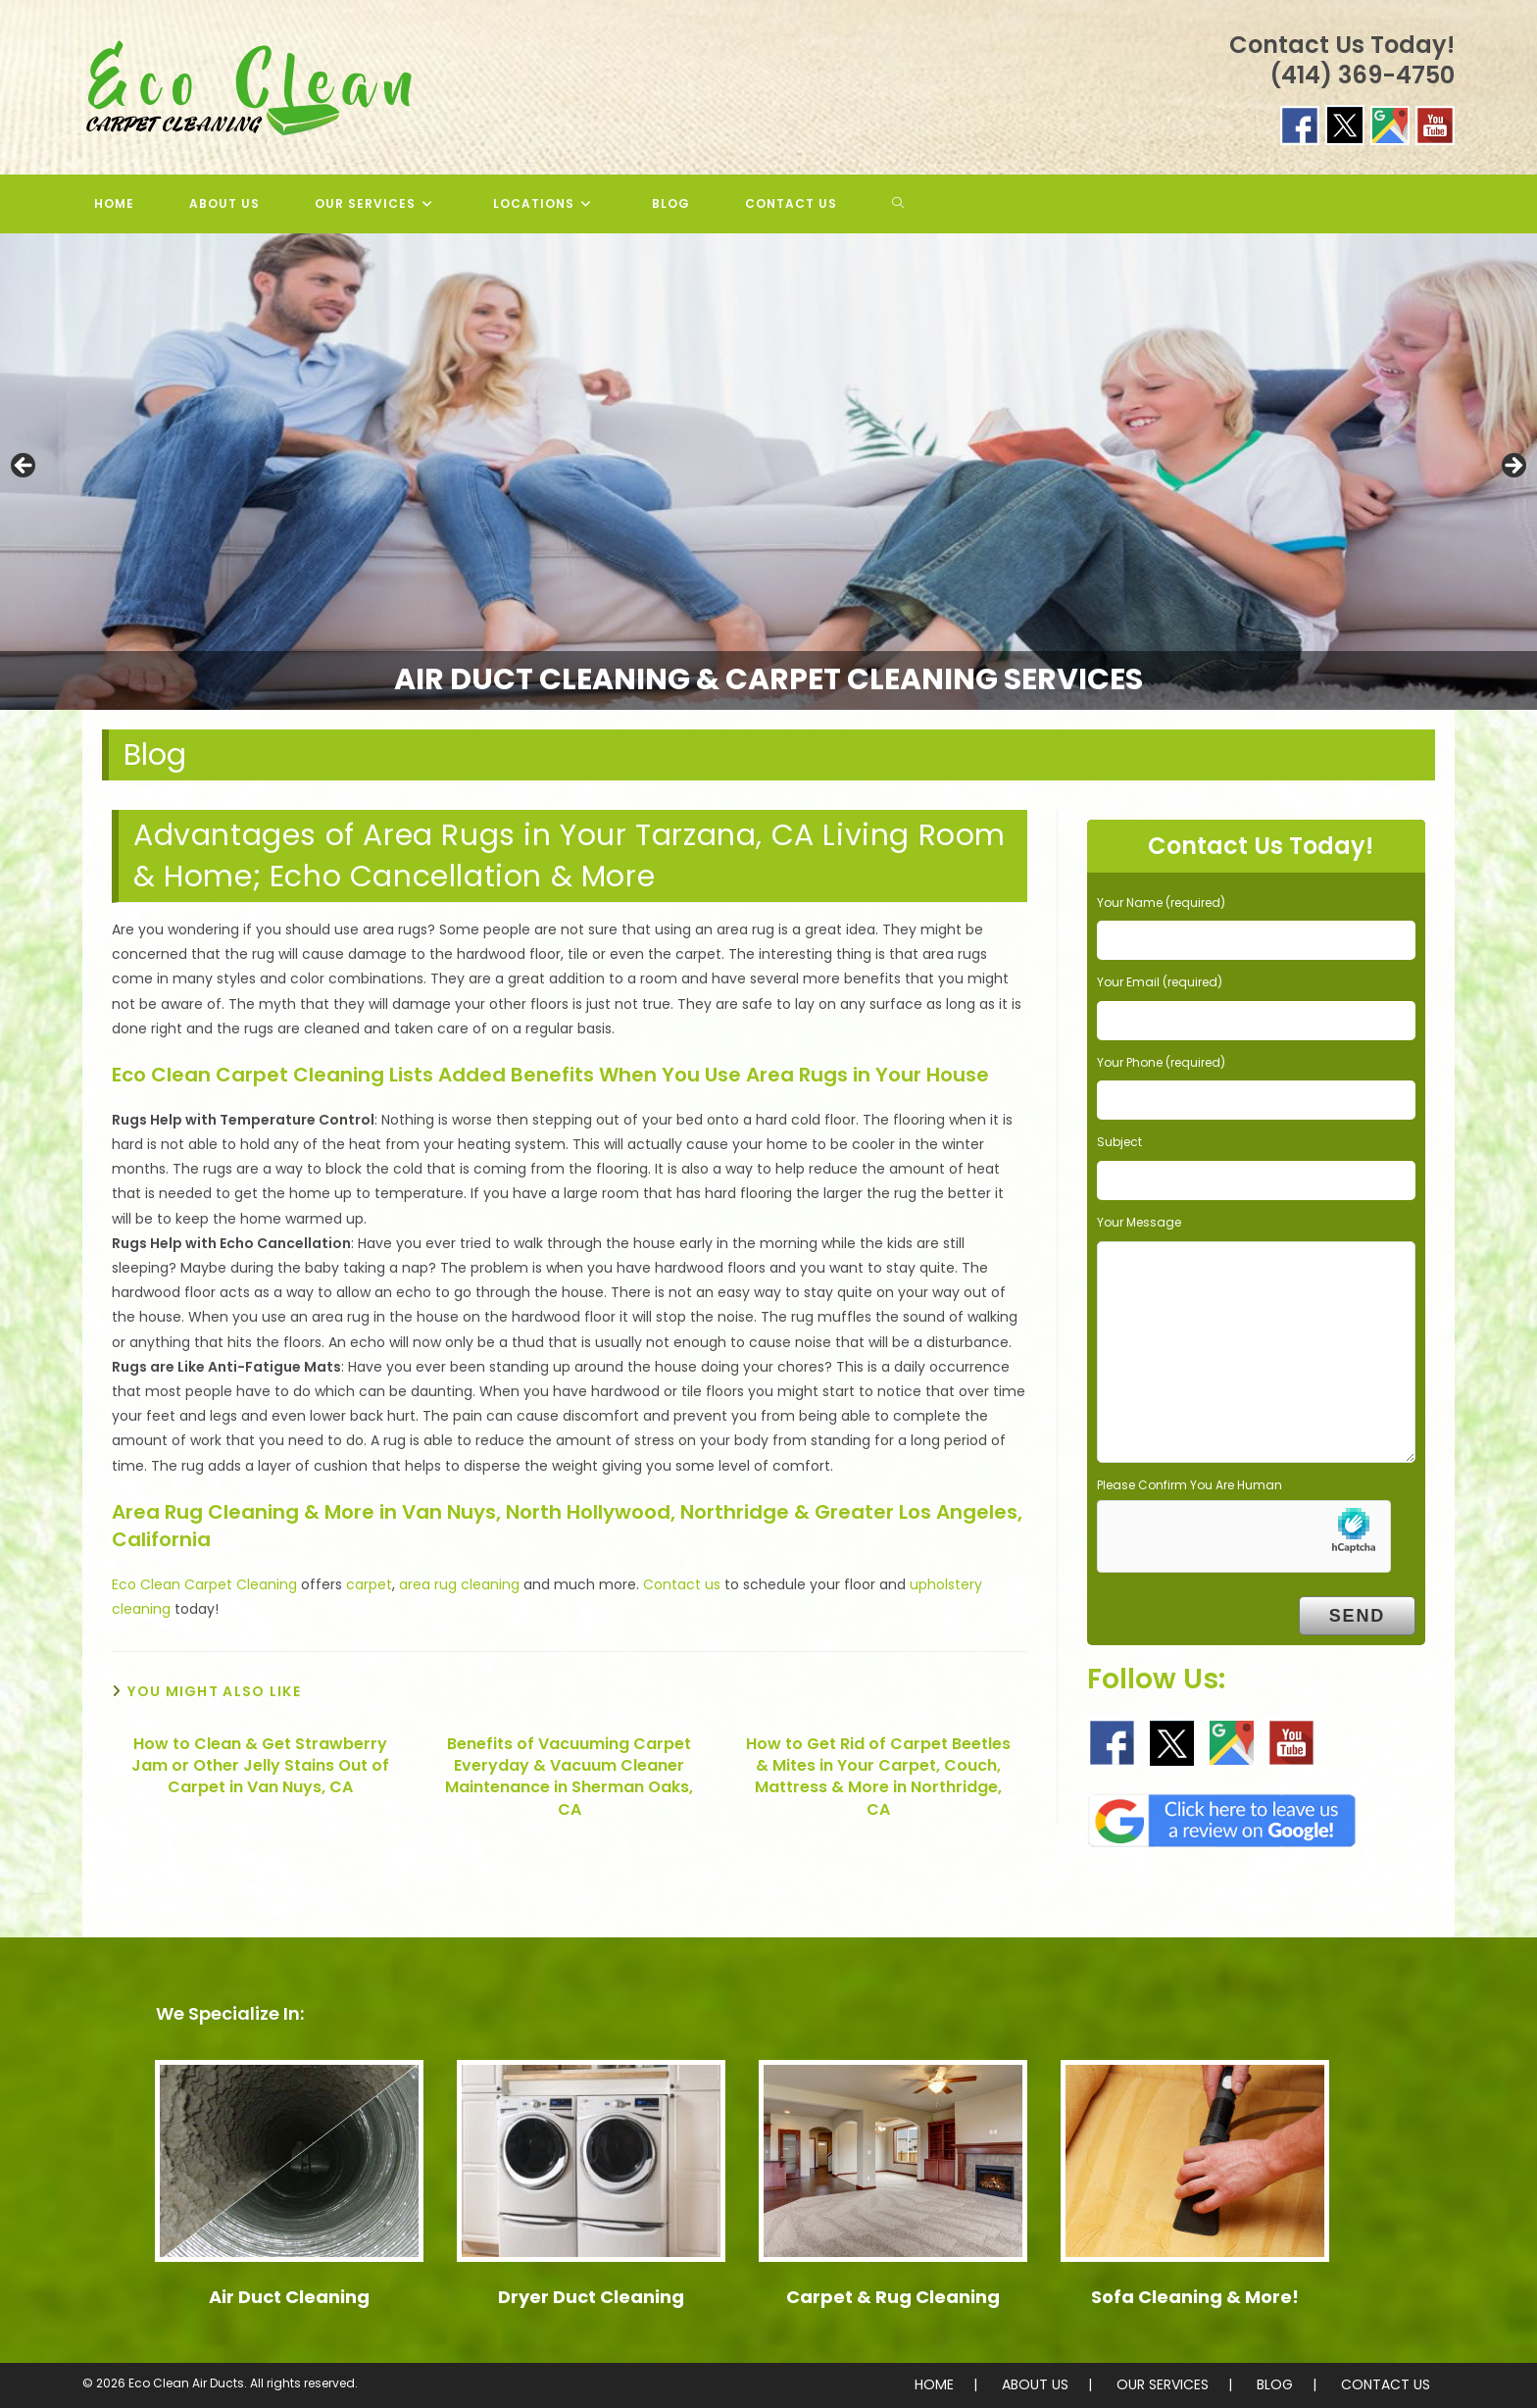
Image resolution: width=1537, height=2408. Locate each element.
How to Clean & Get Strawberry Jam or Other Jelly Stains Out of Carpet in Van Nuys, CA (260, 1766)
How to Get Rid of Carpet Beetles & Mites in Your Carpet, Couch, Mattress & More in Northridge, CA (878, 1777)
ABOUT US (1035, 2384)
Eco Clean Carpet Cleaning (204, 1584)
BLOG (1275, 2384)
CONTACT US (1385, 2384)
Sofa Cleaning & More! (1195, 2296)
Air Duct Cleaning (289, 2296)
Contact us (681, 1584)
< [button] (24, 466)
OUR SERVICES (1162, 2384)
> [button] (1512, 466)
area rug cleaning (459, 1584)
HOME (934, 2384)
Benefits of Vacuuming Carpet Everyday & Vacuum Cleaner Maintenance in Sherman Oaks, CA (569, 1777)
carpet (369, 1584)
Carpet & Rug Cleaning (893, 2296)
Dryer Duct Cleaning (591, 2296)
